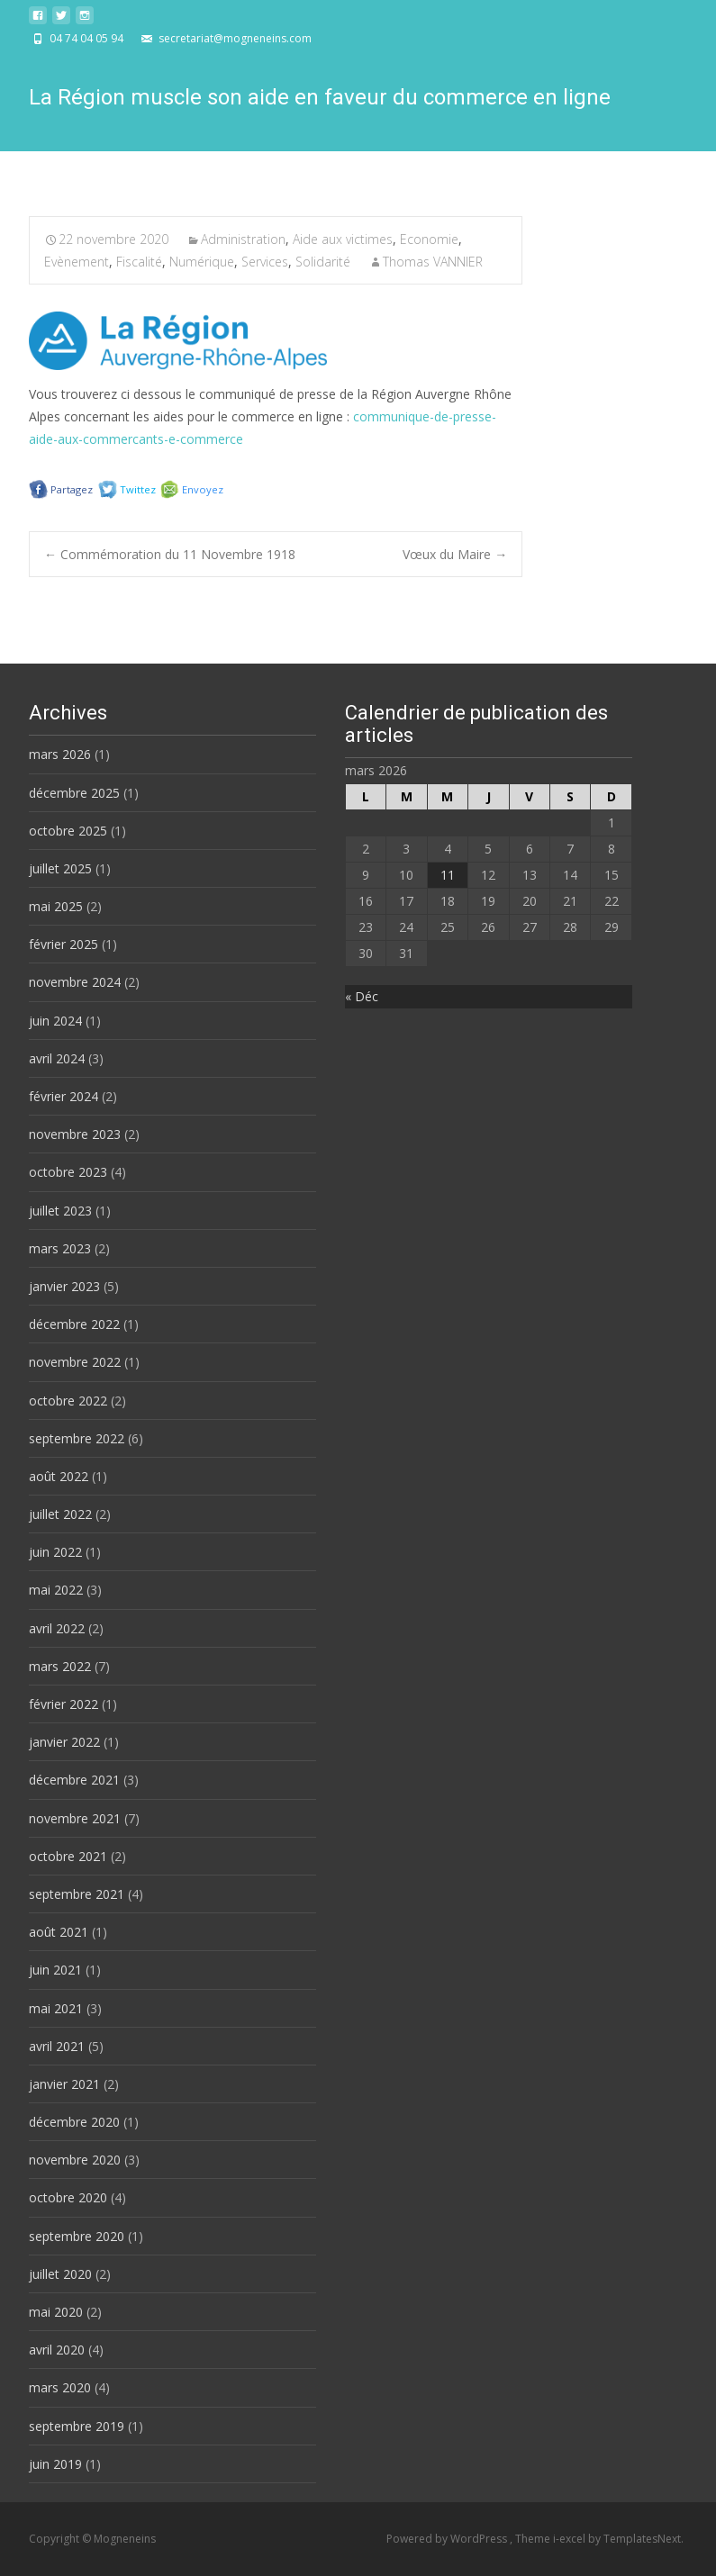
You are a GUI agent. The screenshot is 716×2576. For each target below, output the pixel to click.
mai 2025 (56, 906)
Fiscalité (139, 261)
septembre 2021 (76, 1894)
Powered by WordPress (448, 2538)
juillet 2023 (60, 1210)
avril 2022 (57, 1628)
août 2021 (58, 1931)
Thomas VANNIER (433, 261)
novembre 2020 (75, 2159)
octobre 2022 (68, 1400)
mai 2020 (56, 2311)
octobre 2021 (68, 1856)
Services (264, 261)
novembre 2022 (75, 1361)
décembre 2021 (74, 1779)
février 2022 (63, 1704)
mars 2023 (60, 1248)
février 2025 (63, 944)
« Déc (361, 996)
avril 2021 (57, 2046)
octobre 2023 (68, 1171)
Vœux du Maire (455, 554)
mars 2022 (60, 1666)
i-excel (570, 2538)
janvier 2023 (64, 1286)
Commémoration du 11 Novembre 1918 (169, 554)
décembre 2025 (74, 792)
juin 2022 (55, 1551)
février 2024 (63, 1096)
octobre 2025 (68, 830)
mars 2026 (60, 754)
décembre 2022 (74, 1324)
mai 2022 (56, 1589)
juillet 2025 (60, 868)
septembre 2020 (76, 2236)
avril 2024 (57, 1058)
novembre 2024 (75, 981)
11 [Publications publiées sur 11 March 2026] (447, 874)
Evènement (76, 261)
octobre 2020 (68, 2197)
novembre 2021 (75, 1818)
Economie (429, 239)
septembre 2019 (76, 2426)
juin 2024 (55, 1020)
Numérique (201, 261)
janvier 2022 (64, 1741)
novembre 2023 (75, 1134)
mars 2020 (60, 2387)
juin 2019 (55, 2463)
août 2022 (58, 1476)
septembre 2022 (76, 1438)
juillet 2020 (60, 2273)
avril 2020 (57, 2349)
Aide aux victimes (343, 239)
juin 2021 (55, 1969)
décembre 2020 (74, 2121)
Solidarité (322, 261)
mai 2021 (56, 2008)
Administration (243, 239)
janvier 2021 (64, 2083)
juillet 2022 (60, 1514)
